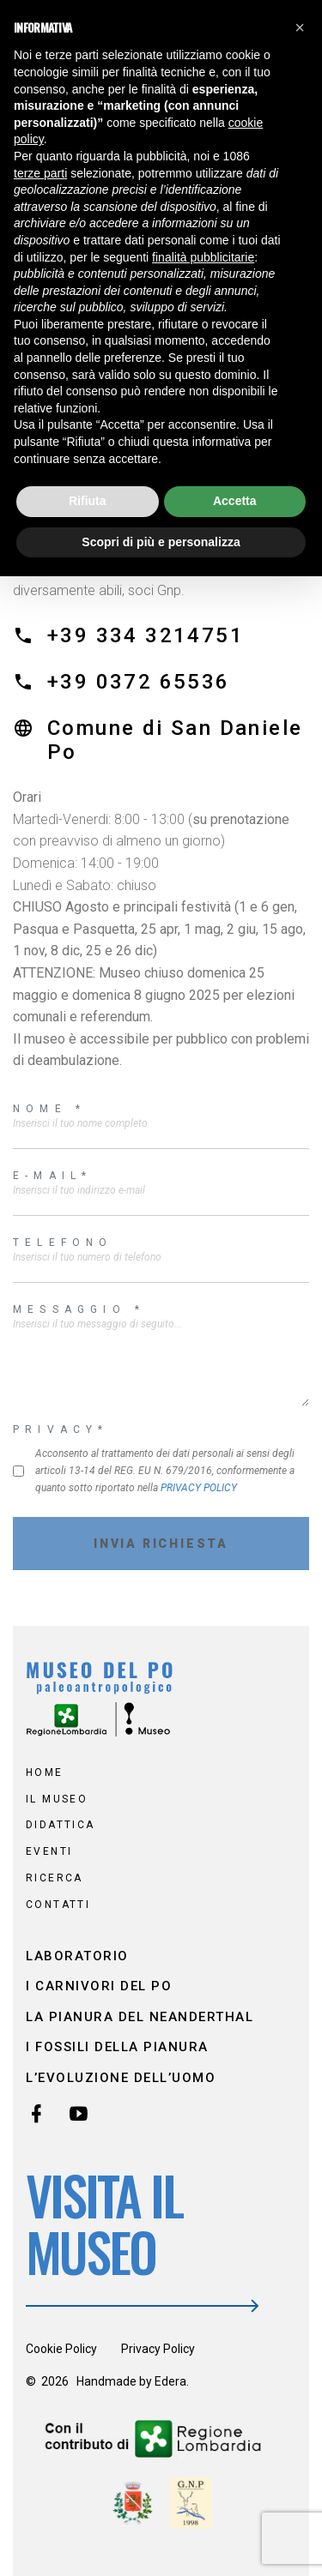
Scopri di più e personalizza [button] (161, 542)
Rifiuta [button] (87, 501)
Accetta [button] (235, 501)
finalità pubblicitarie (203, 257)
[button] (299, 27)
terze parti (40, 173)
